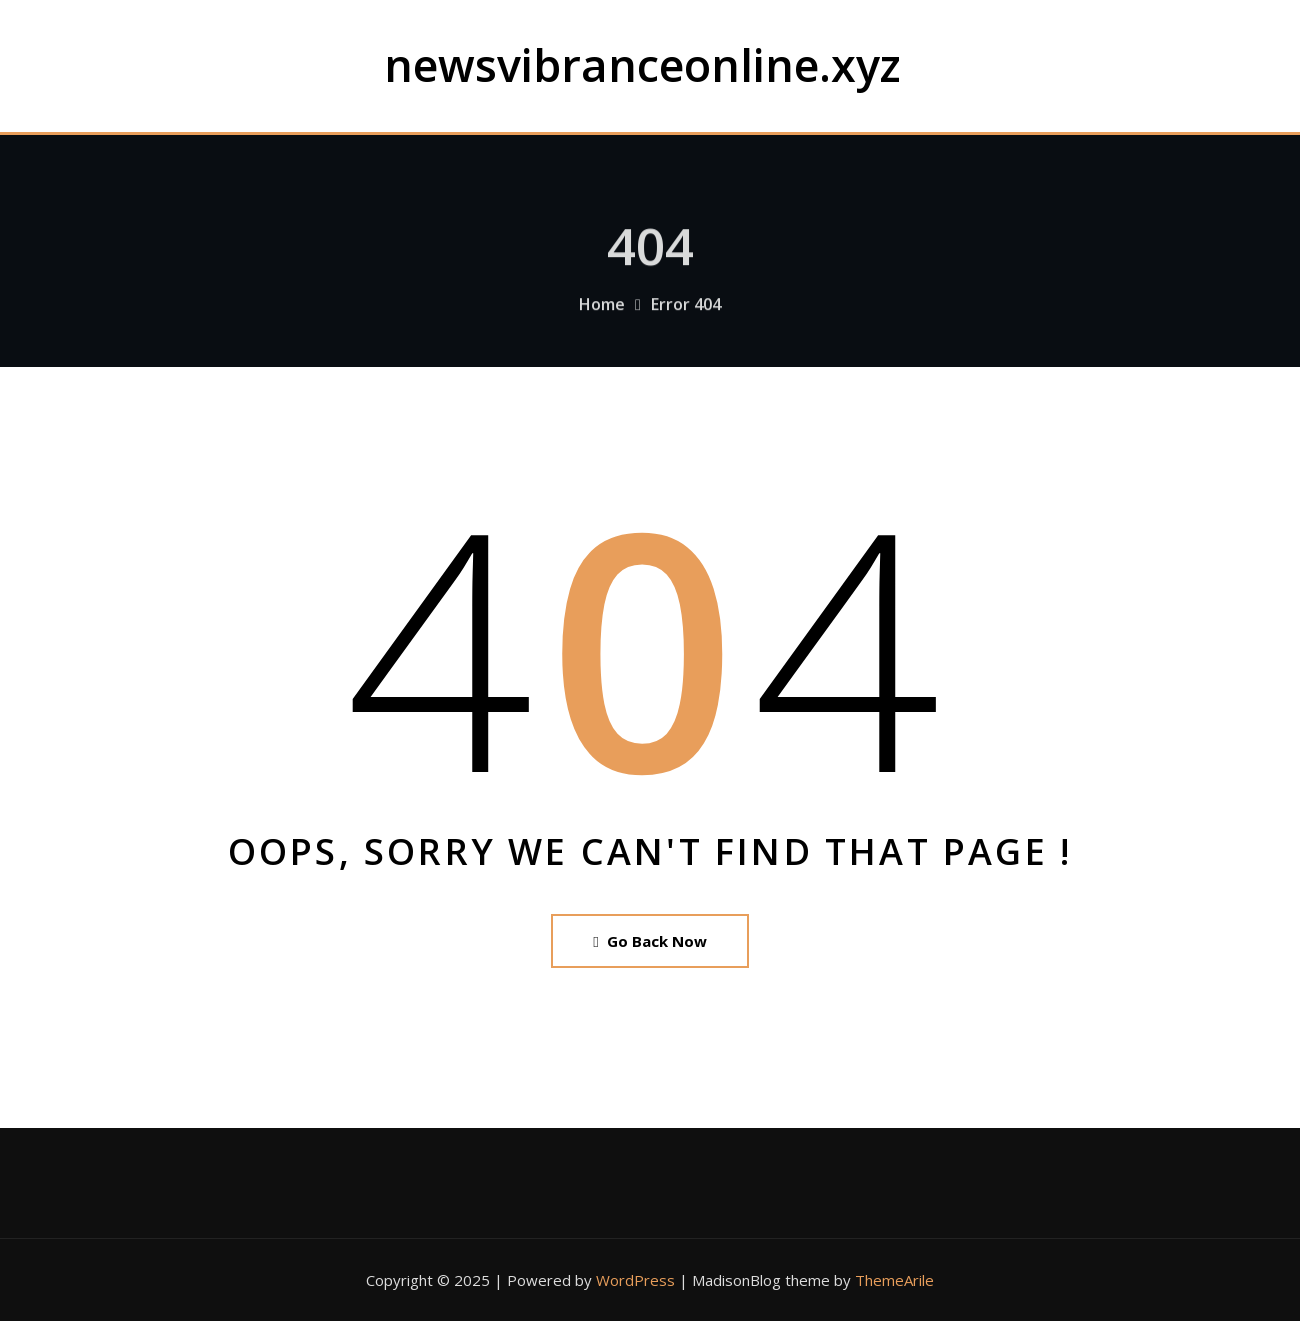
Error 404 (686, 314)
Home (602, 314)
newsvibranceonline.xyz (642, 64)
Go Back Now (649, 941)
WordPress (635, 1280)
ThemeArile (894, 1280)
